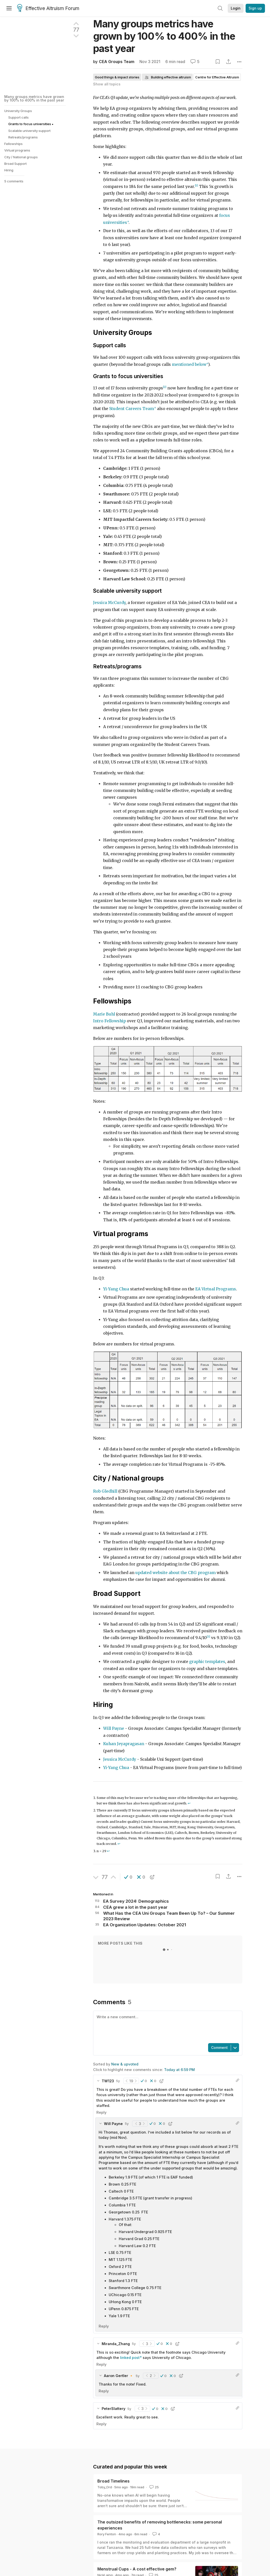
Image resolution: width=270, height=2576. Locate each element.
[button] (128, 1877)
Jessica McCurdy (109, 602)
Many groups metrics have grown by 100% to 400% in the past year (34, 98)
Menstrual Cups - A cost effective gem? (136, 2568)
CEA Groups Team (116, 61)
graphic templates (207, 1661)
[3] (208, 1636)
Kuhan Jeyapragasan (123, 1743)
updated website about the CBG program (175, 1572)
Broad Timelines (113, 2481)
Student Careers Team (131, 408)
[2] (164, 387)
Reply (101, 2112)
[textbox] (166, 2026)
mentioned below (189, 364)
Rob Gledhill (105, 1491)
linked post (129, 2357)
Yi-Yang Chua (116, 1289)
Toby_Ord (104, 2487)
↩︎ (189, 1803)
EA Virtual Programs (215, 1289)
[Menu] (9, 8)
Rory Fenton (106, 2534)
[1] (196, 185)
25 (153, 2487)
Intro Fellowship (109, 1021)
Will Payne (113, 1728)
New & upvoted (124, 2064)
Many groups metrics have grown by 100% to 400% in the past (164, 36)
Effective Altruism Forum (48, 8)
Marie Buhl (104, 1014)
